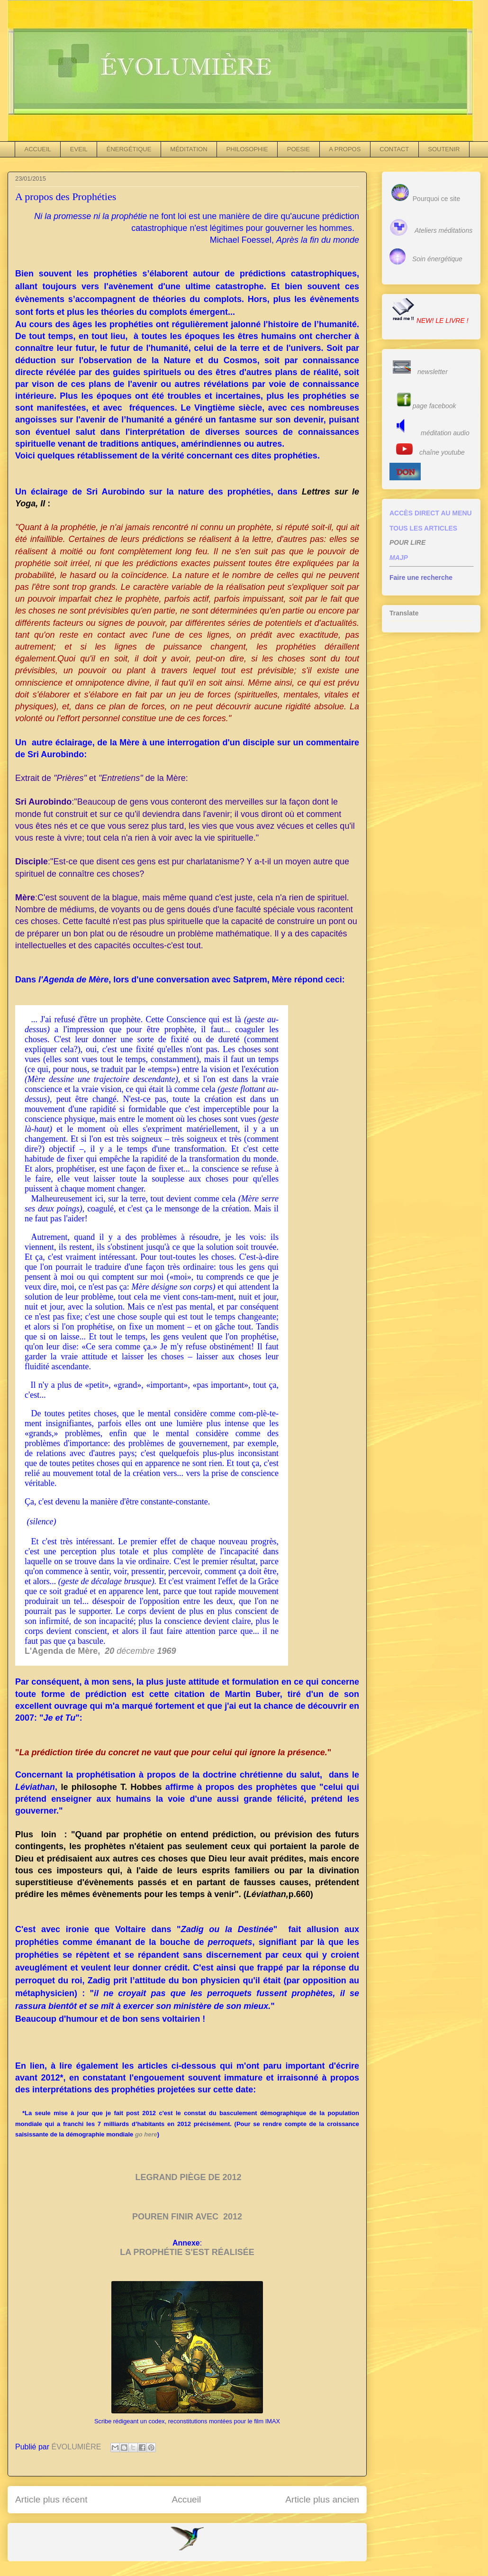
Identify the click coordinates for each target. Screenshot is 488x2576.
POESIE (298, 149)
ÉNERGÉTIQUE (129, 149)
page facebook (434, 406)
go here (146, 2134)
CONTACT (394, 149)
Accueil (186, 2499)
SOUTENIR (444, 149)
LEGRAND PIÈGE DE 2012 (188, 2177)
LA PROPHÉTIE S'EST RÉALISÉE (187, 2252)
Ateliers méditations (443, 230)
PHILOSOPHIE (247, 149)
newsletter (432, 372)
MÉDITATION (188, 149)
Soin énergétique (437, 259)
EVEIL (79, 149)
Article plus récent (51, 2499)
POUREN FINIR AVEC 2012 (187, 2216)
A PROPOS (345, 149)
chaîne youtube (442, 452)
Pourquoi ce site (436, 198)
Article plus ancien (322, 2499)
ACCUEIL (38, 149)
